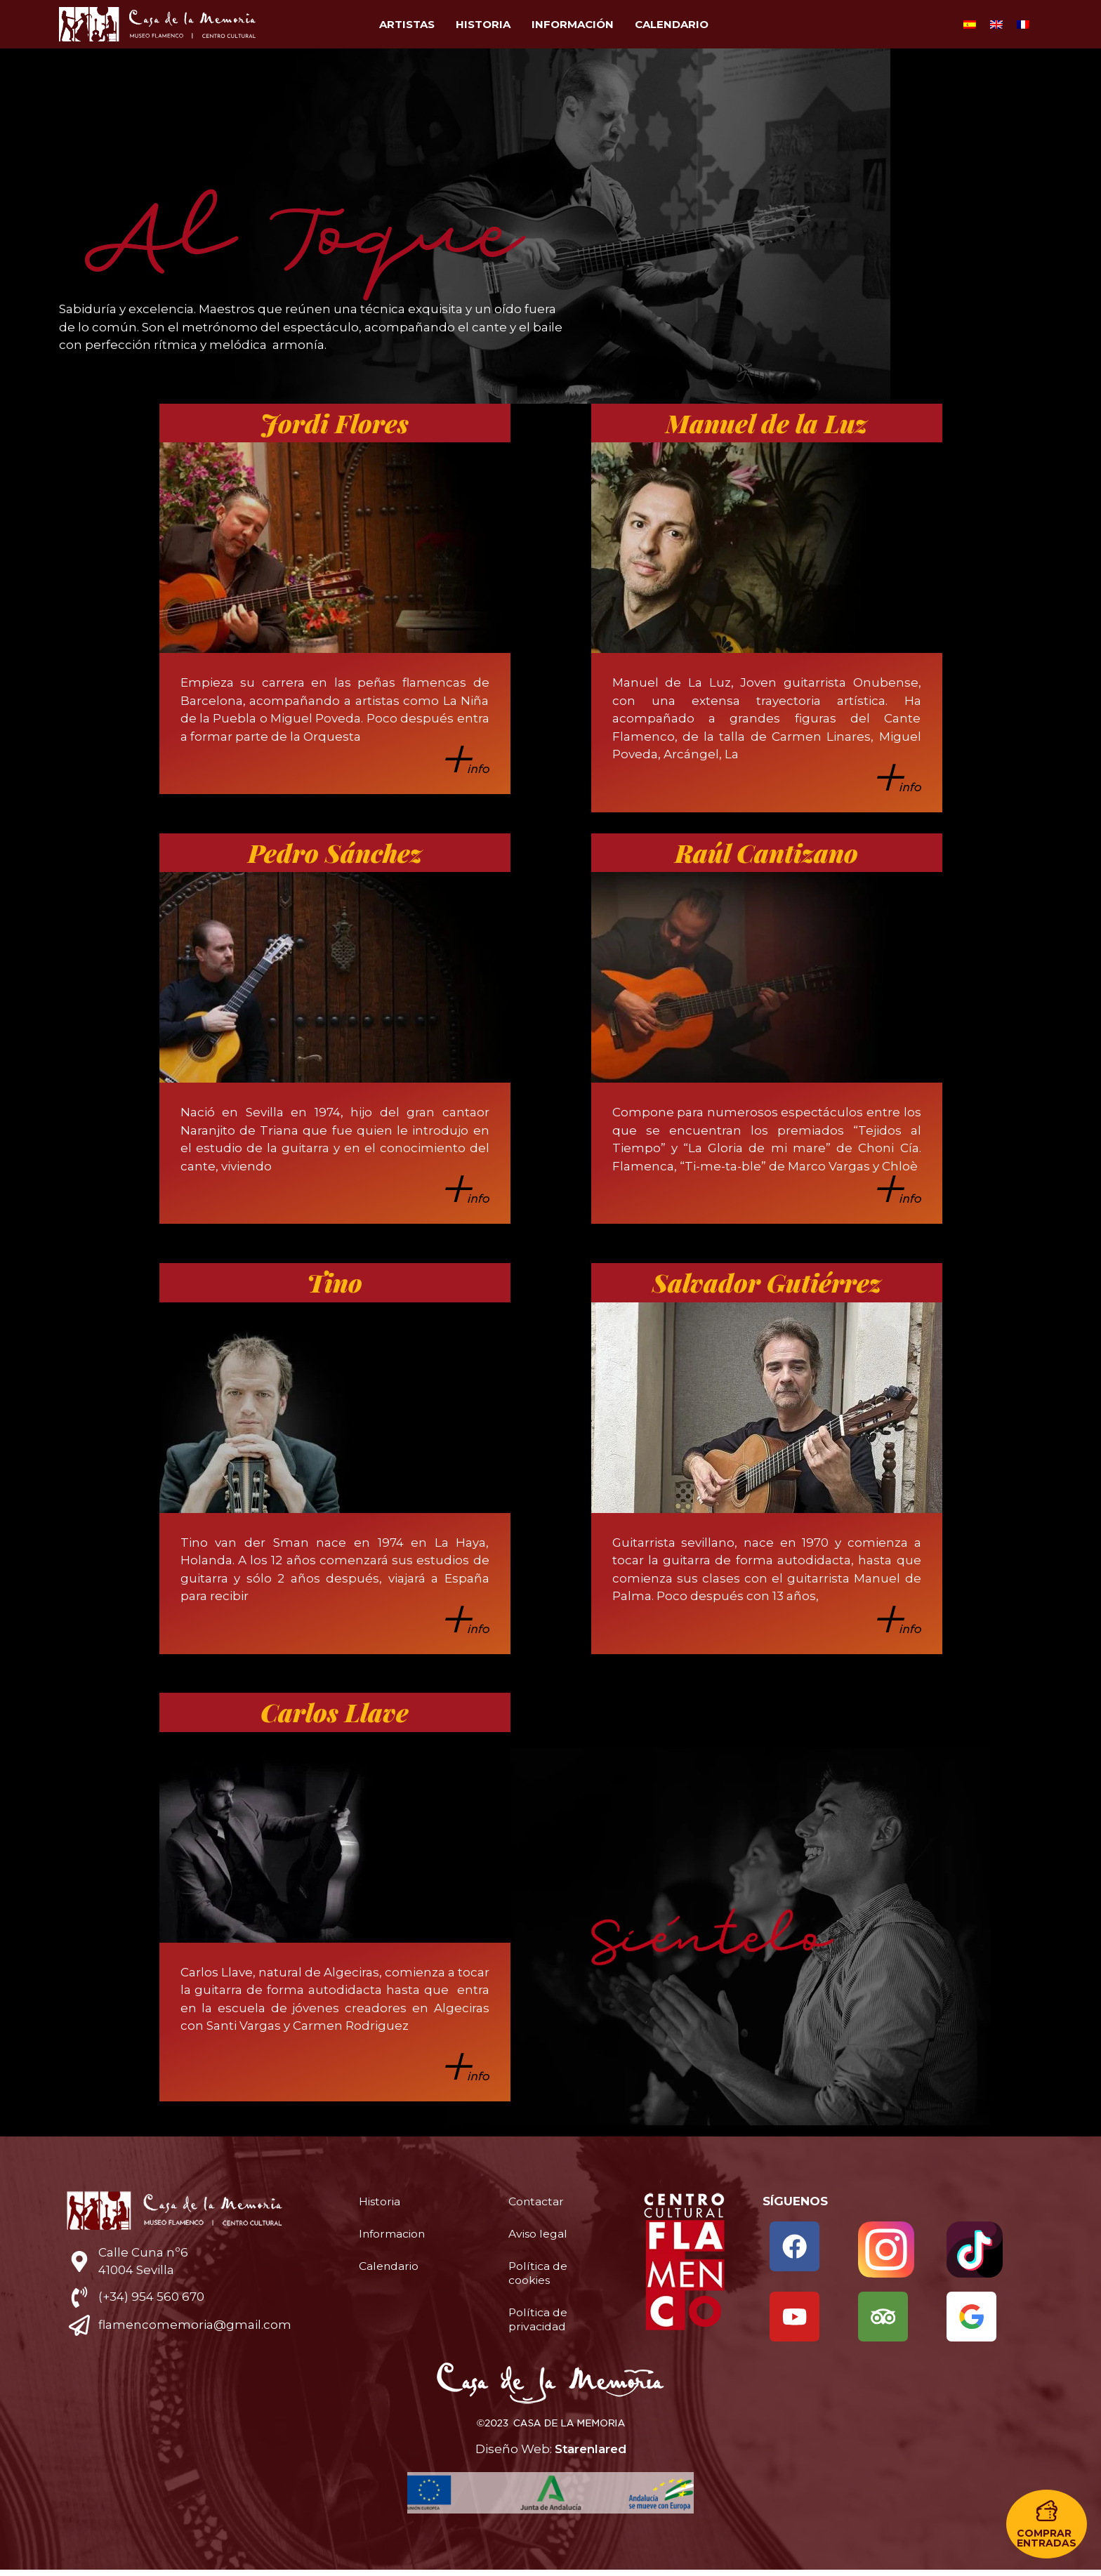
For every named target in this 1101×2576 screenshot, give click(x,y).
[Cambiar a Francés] (1023, 24)
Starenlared (590, 2455)
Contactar (538, 2202)
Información (573, 24)
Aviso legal (540, 2234)
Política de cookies (540, 2273)
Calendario (671, 24)
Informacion (396, 2234)
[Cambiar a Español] (969, 24)
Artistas (407, 24)
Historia (483, 24)
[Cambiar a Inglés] (996, 24)
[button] (1046, 2524)
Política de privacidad (540, 2320)
